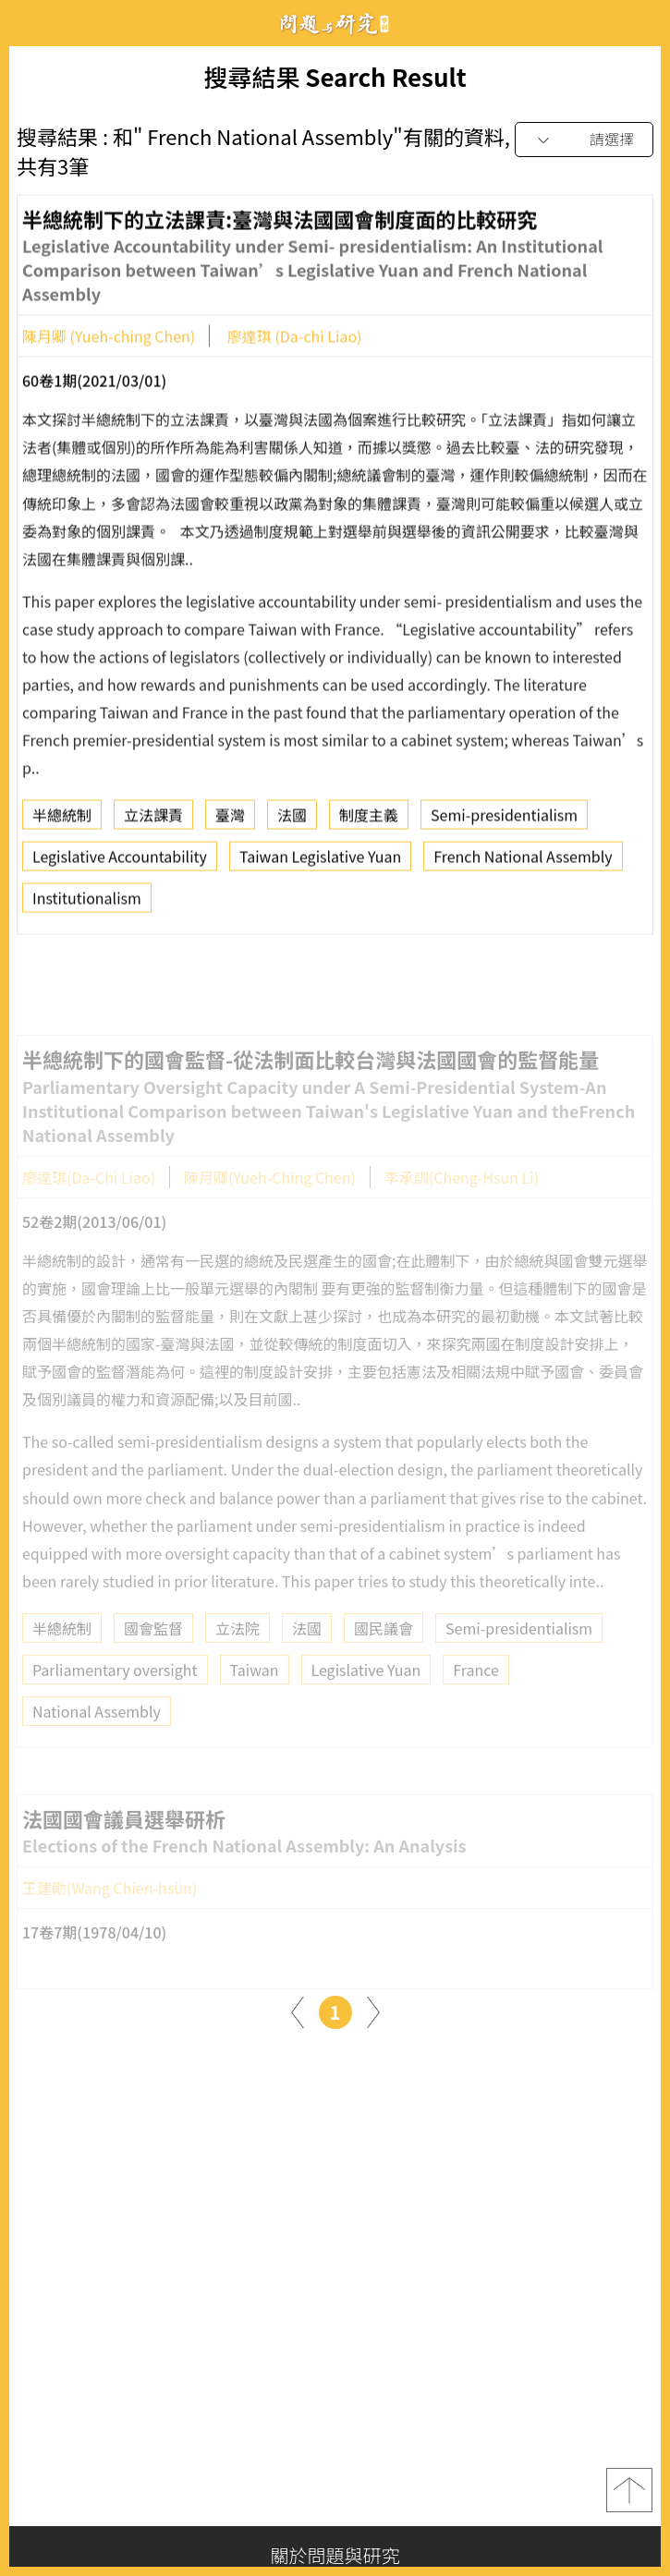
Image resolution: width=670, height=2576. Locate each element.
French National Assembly (522, 862)
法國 (292, 820)
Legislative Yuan (366, 1693)
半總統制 (61, 820)
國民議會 (383, 1651)
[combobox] (584, 140)
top (629, 2490)
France (476, 1693)
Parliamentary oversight (115, 1693)
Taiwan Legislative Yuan (320, 862)
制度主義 (368, 820)
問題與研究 (335, 23)
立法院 (237, 1651)
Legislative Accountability (119, 862)
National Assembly (96, 1734)
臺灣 (230, 820)
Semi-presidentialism (504, 820)
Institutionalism (86, 904)
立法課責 (153, 820)
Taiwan (254, 1693)
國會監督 (153, 1651)
